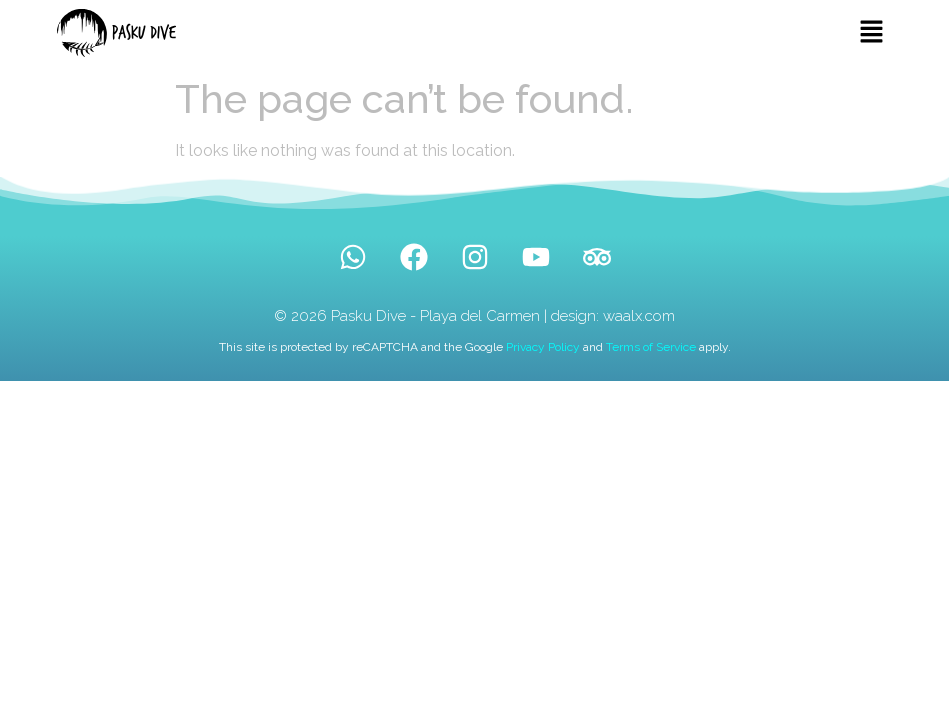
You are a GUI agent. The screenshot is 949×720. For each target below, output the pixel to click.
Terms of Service (651, 347)
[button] (872, 33)
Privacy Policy (543, 347)
